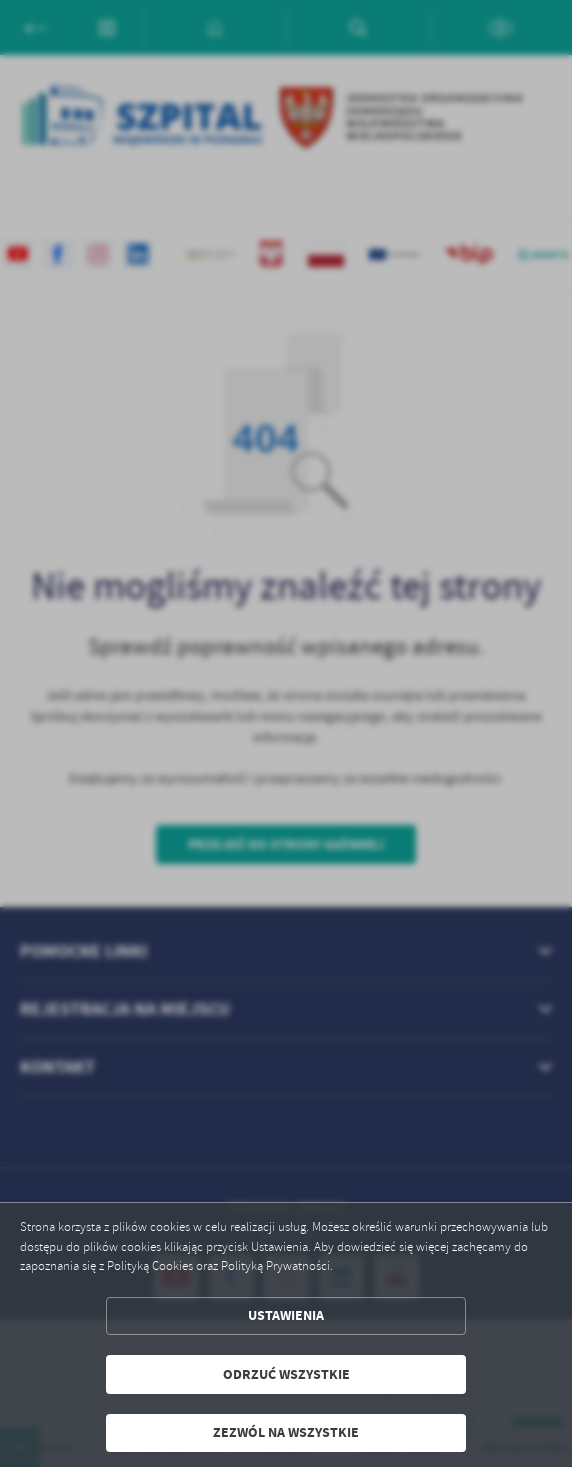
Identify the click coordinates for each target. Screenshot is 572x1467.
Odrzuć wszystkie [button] (286, 1374)
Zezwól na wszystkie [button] (286, 1432)
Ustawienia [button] (286, 1315)
